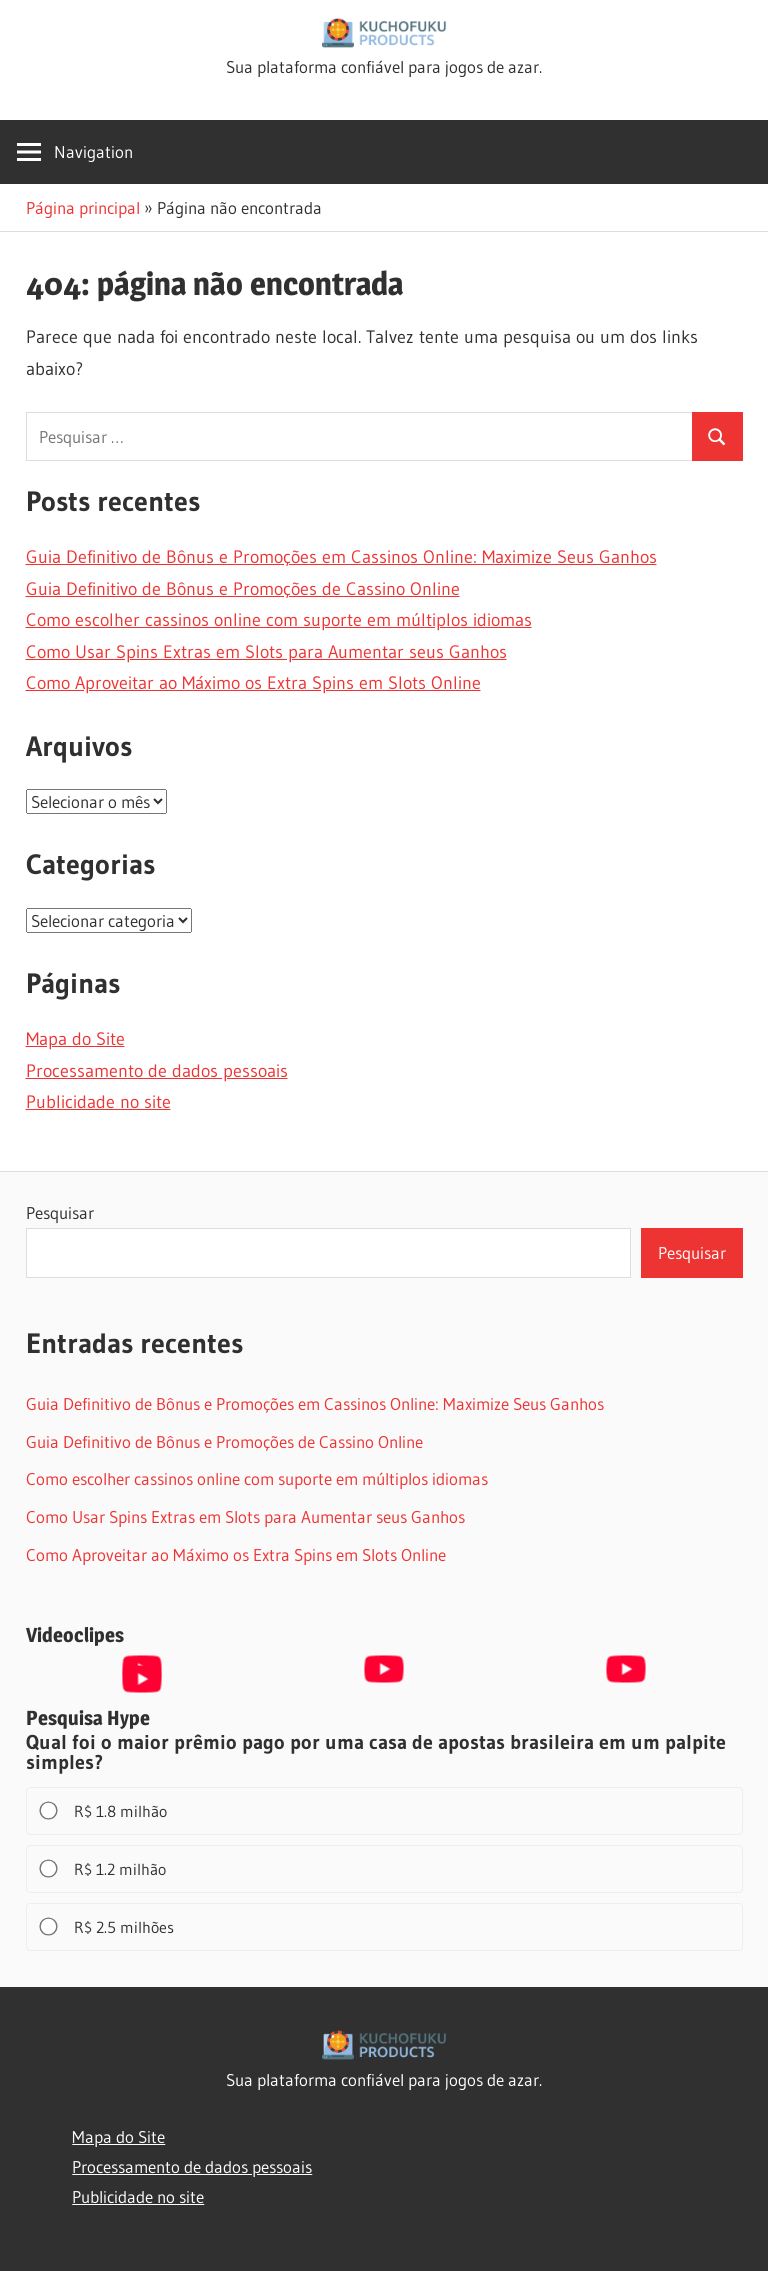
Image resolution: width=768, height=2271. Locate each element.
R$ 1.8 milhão (104, 1811)
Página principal (83, 207)
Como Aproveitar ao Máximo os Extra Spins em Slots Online (253, 683)
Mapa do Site (75, 1039)
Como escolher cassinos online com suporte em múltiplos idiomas (279, 620)
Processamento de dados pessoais (157, 1071)
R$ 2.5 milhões (108, 1927)
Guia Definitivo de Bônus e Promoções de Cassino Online (243, 589)
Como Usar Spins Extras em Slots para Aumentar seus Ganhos (266, 652)
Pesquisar (60, 1212)
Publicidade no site (98, 1102)
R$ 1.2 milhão (104, 1869)
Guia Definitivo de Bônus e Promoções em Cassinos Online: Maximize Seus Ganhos (341, 557)
